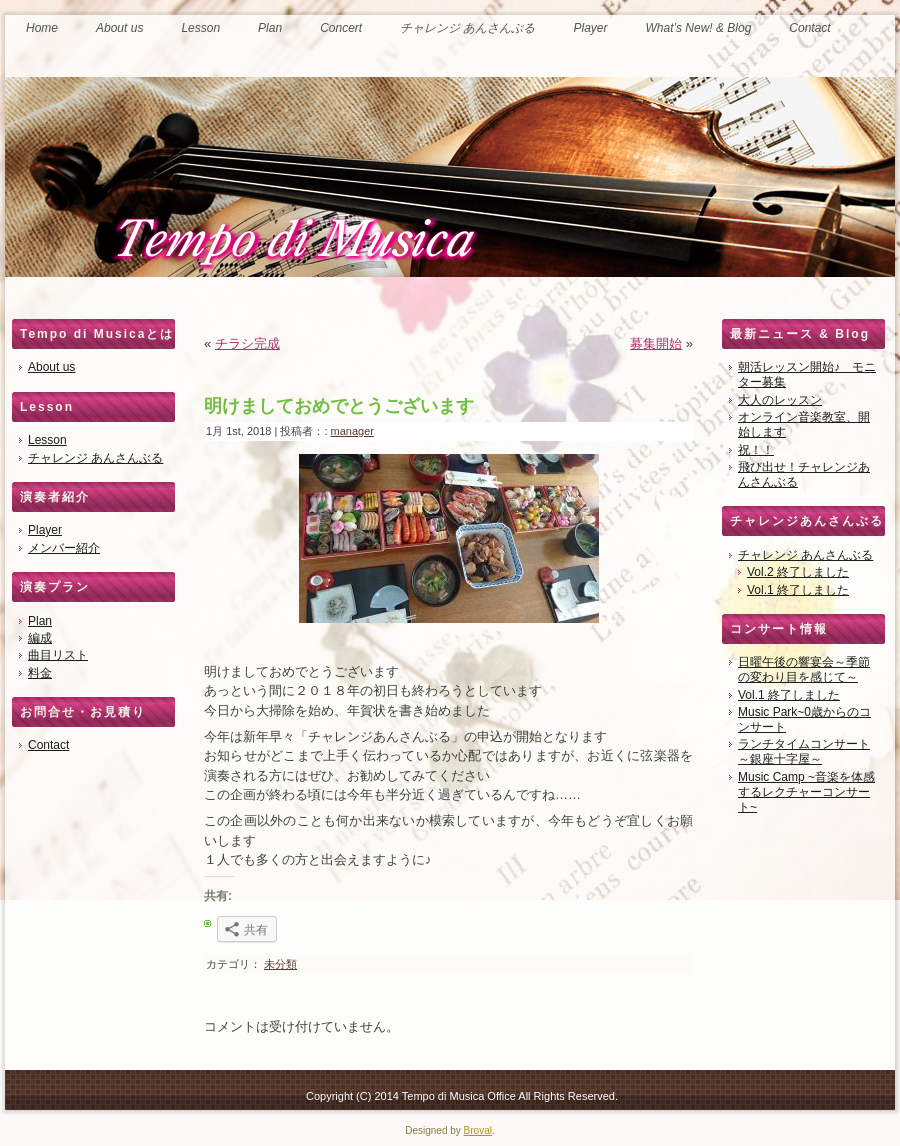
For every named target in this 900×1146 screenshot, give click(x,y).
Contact (48, 745)
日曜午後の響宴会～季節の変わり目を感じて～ (804, 669)
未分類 (280, 964)
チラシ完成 (247, 343)
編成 (40, 638)
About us (51, 367)
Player (45, 530)
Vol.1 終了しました (798, 590)
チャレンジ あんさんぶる (95, 458)
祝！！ (756, 450)
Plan (40, 621)
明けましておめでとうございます (339, 406)
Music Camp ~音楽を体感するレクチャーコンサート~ (806, 792)
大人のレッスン (780, 400)
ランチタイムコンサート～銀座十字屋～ (804, 751)
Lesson (47, 440)
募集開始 (656, 343)
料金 (40, 673)
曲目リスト (58, 655)
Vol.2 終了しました (798, 572)
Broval (478, 1130)
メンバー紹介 (64, 548)
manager (352, 431)
